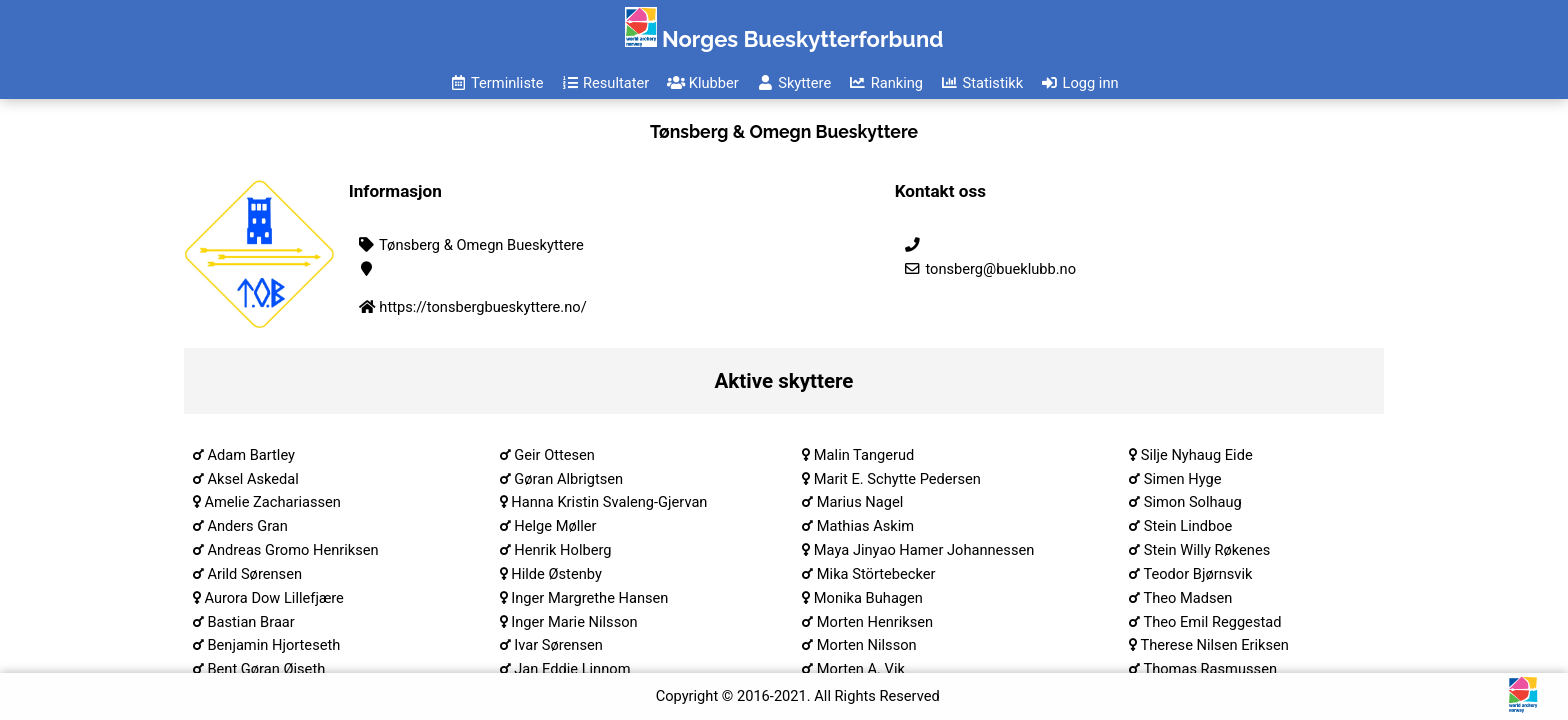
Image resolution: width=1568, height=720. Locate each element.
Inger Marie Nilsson (574, 622)
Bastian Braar (250, 622)
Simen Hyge (1183, 479)
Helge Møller (555, 526)
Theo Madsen (1187, 598)
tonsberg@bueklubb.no (989, 269)
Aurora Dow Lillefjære (273, 598)
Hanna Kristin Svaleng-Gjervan (609, 502)
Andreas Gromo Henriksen (292, 550)
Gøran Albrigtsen (568, 479)
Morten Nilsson (867, 645)
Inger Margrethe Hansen (589, 598)
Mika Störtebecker (876, 574)
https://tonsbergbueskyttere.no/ (482, 307)
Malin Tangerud (864, 455)
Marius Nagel (860, 502)
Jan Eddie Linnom (572, 669)
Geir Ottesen (554, 455)
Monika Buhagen (868, 598)
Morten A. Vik (861, 669)
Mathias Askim (865, 526)
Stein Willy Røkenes (1207, 550)
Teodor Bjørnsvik (1197, 574)
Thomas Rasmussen (1210, 669)
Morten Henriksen (875, 622)
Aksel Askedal (252, 479)
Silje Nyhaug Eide (1197, 455)
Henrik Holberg (562, 550)
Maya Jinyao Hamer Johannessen (924, 550)
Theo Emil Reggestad (1212, 622)
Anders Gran (247, 526)
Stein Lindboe (1188, 526)
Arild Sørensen (254, 574)
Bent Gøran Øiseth (266, 669)
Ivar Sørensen (558, 645)
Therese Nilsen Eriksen (1214, 645)
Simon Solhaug (1193, 502)
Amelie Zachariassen (272, 502)
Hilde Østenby (556, 574)
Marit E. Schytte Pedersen (897, 479)
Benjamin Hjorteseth (273, 645)
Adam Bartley (251, 455)
